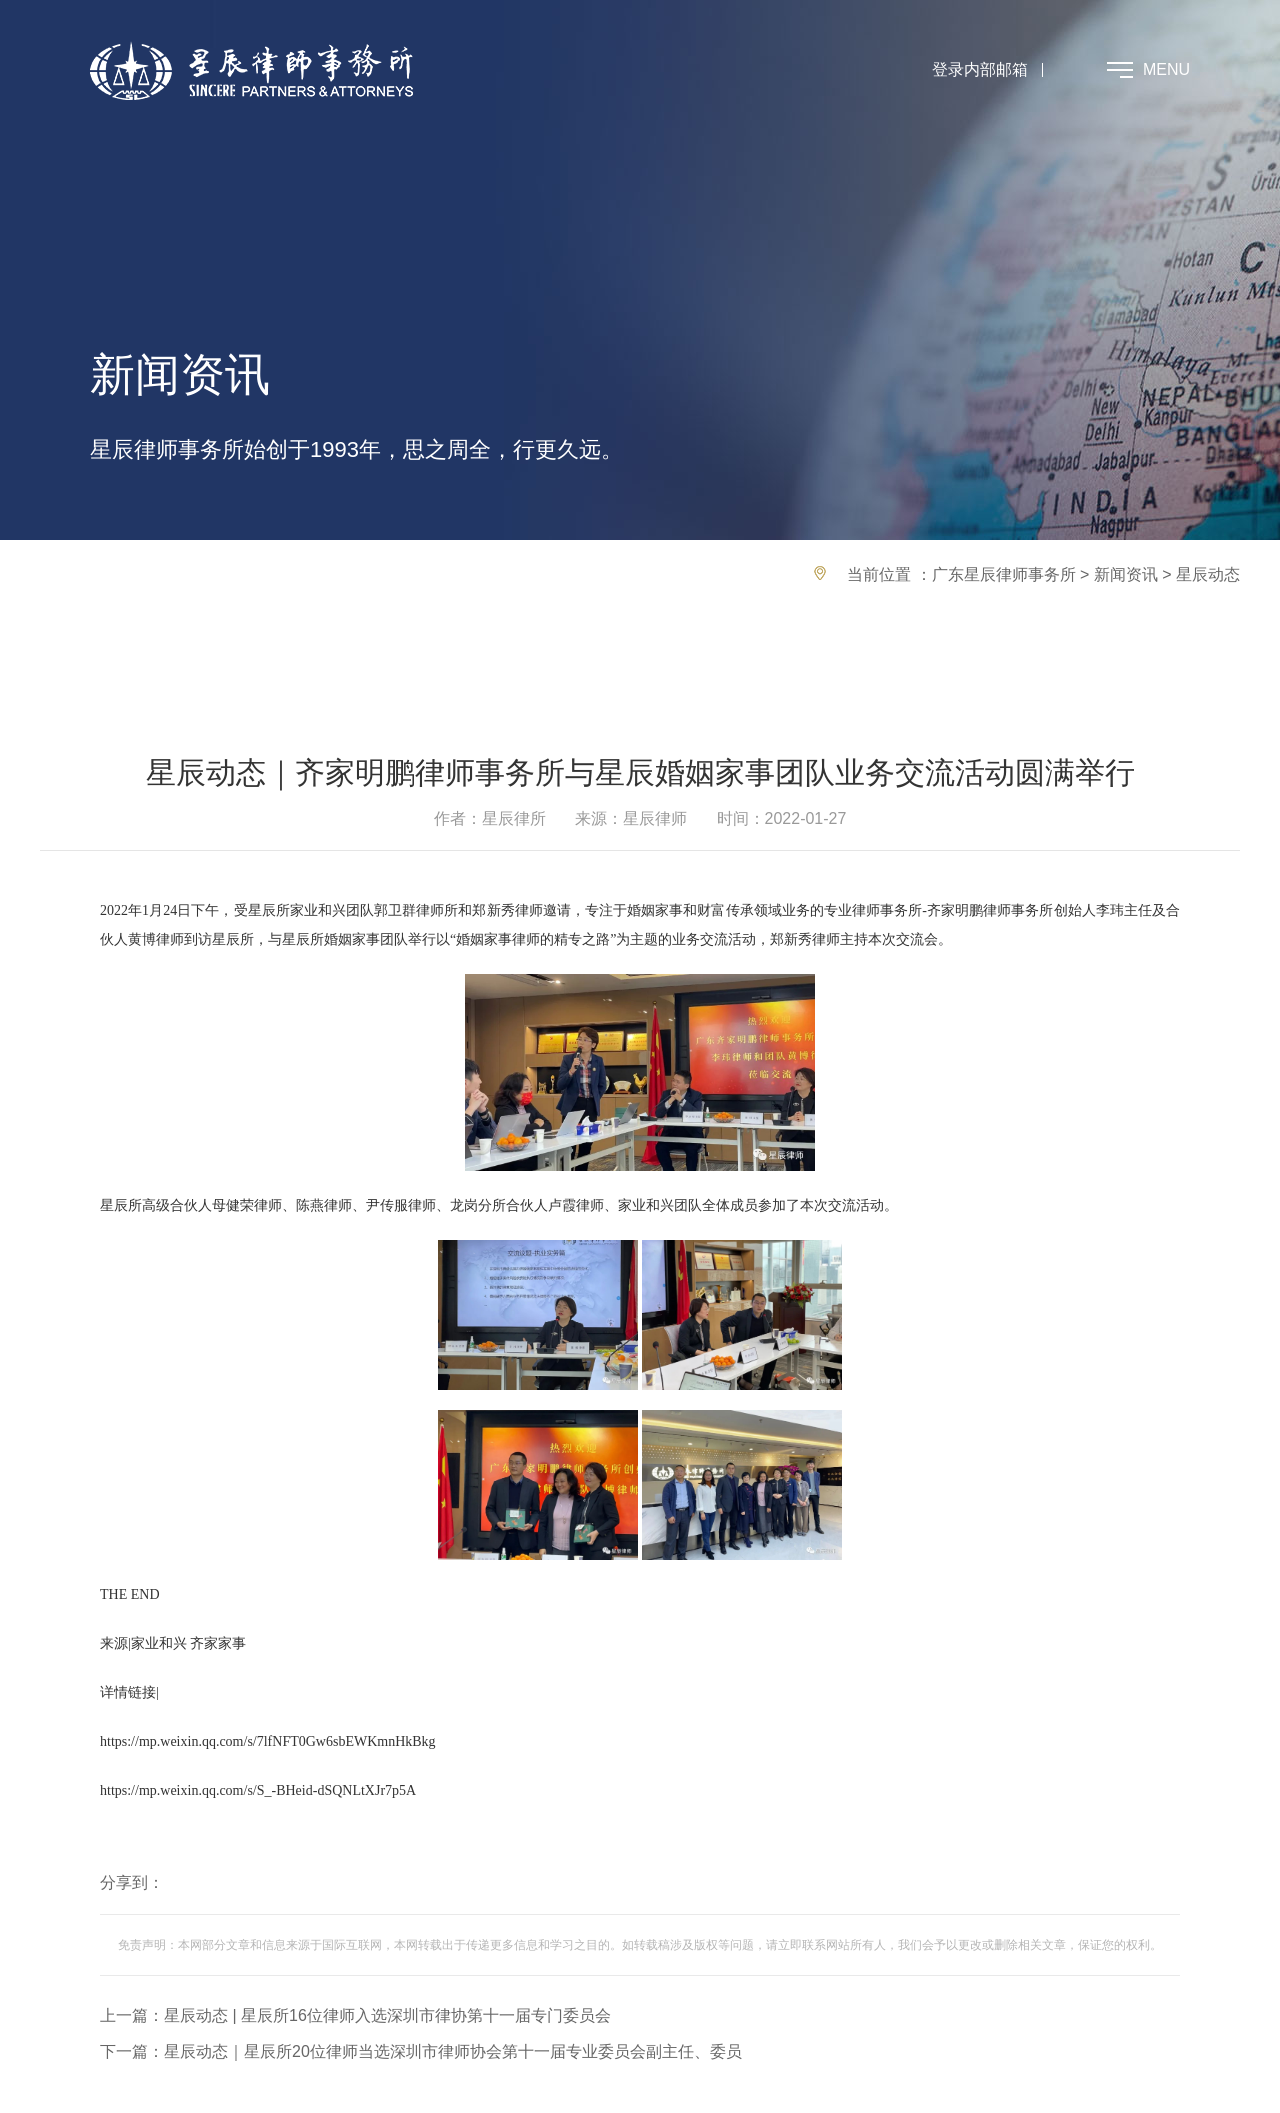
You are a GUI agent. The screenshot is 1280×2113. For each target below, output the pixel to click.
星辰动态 (1208, 574)
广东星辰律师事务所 (1004, 574)
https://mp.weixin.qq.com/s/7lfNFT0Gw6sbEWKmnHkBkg (268, 1741)
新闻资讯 (1126, 574)
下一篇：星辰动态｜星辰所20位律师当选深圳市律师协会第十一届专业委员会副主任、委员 (421, 2051)
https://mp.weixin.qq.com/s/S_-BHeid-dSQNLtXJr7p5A (258, 1790)
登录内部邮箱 (980, 69)
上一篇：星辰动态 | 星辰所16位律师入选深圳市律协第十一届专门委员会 (355, 2015)
